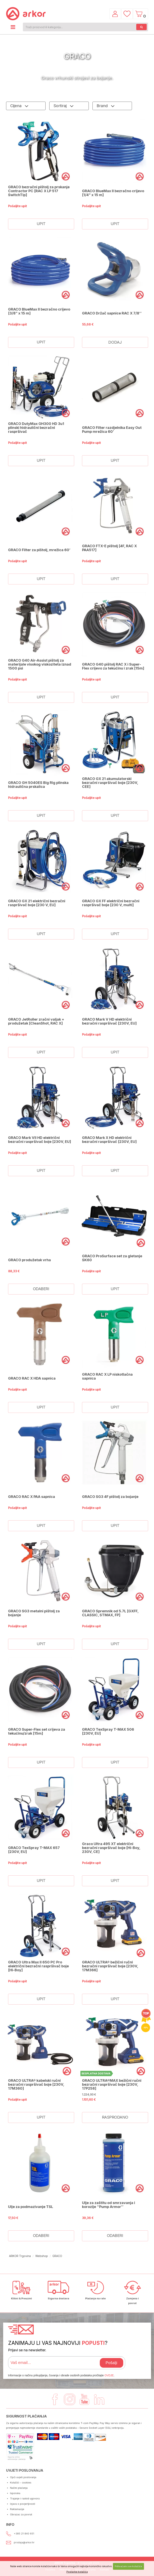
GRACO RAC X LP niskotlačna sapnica (107, 1376)
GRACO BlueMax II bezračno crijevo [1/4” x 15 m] (113, 193)
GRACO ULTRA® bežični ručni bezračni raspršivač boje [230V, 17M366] (110, 1966)
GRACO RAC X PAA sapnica (31, 1496)
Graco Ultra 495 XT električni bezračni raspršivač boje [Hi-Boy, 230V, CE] (111, 1848)
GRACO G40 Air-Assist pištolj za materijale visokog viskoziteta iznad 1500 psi (39, 664)
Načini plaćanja (19, 2487)
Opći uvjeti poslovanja (23, 2477)
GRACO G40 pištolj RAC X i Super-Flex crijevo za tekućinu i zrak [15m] (113, 666)
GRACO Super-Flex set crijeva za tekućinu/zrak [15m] (36, 1731)
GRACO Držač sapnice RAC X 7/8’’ (112, 313)
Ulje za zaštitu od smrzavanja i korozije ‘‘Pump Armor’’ (108, 2205)
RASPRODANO (115, 2117)
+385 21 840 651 (24, 2533)
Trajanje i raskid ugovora (25, 2498)
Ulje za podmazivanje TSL (30, 2207)
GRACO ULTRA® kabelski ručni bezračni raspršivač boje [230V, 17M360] (36, 2084)
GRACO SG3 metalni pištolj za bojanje (34, 1613)
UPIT (41, 223)
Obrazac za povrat (21, 2514)
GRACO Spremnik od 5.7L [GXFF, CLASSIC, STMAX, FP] (110, 1613)
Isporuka (15, 2493)
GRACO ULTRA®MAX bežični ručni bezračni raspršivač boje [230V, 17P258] (111, 2084)
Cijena (16, 105)
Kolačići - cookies (20, 2482)
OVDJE (109, 2375)
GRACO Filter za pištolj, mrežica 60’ (39, 550)
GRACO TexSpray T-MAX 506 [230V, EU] (108, 1731)
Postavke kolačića (77, 2571)
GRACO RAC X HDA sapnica (32, 1378)
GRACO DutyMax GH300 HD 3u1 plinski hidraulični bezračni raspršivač (36, 427)
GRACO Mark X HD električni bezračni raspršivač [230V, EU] (109, 1139)
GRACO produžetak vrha (29, 1260)
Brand (103, 105)
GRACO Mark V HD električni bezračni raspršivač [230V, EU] (109, 1021)
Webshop (41, 2256)
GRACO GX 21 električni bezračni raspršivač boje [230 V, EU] (36, 903)
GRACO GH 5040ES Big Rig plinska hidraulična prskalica (38, 784)
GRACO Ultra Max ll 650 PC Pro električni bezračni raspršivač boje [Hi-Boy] (38, 1966)
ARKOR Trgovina (20, 2256)
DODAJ (115, 342)
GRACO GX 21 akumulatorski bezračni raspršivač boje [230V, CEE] (110, 782)
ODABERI (41, 1288)
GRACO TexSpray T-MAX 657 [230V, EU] (34, 1850)
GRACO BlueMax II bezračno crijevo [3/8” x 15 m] (39, 311)
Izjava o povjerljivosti (22, 2503)
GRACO (57, 2256)
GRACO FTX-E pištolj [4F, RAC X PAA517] (109, 548)
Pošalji (111, 2363)
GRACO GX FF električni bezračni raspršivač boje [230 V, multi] (110, 903)
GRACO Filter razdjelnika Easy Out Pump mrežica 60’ (112, 429)
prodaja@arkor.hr (24, 2542)
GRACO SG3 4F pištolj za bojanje (110, 1496)
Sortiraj (60, 105)
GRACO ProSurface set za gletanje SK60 (112, 1258)
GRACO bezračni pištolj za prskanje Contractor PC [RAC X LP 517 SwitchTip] (39, 191)
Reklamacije (17, 2509)
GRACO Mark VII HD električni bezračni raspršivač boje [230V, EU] (39, 1139)
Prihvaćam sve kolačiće (128, 2566)
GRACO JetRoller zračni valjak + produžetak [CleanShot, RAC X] (36, 1021)
